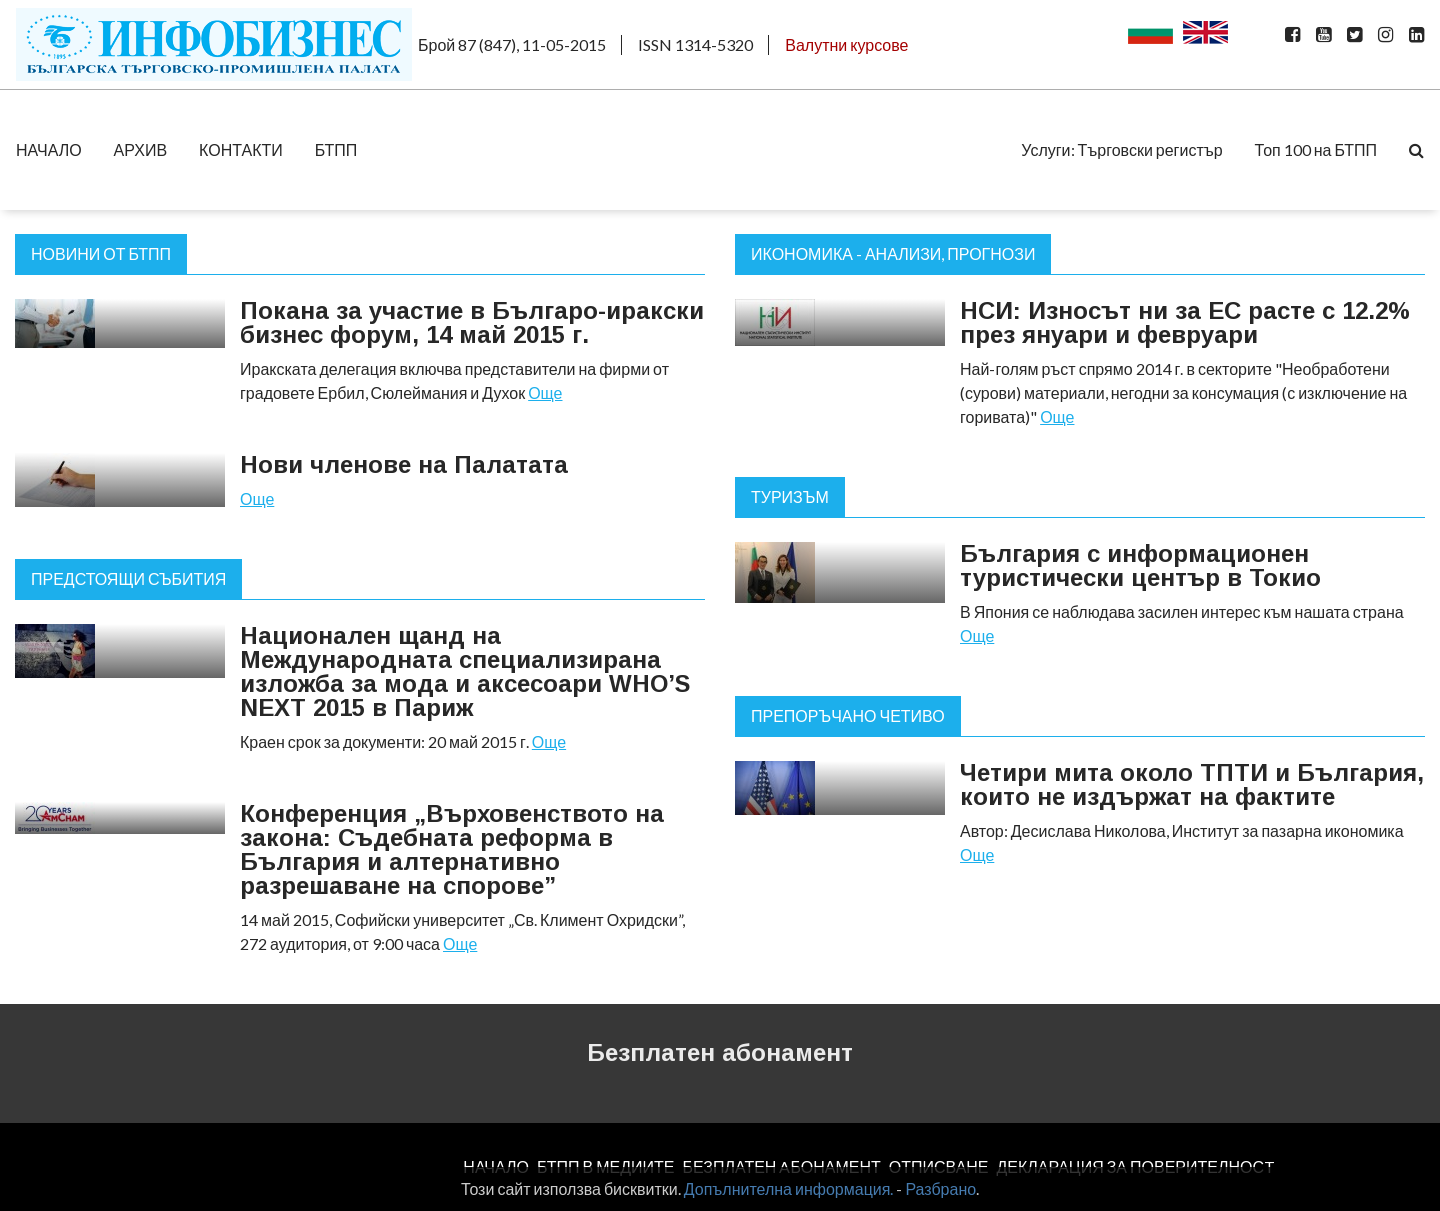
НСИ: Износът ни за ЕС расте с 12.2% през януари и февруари (1185, 322)
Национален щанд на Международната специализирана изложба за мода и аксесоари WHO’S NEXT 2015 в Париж (465, 671)
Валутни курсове (846, 44)
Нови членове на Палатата (404, 464)
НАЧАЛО (49, 149)
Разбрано (940, 1188)
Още (545, 392)
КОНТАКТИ (241, 149)
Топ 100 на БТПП (1316, 149)
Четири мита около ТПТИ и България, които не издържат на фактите (1192, 784)
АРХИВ (140, 149)
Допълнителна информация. (789, 1188)
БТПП (336, 149)
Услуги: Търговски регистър (1121, 149)
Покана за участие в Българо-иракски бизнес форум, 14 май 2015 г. (472, 322)
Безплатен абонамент (720, 1052)
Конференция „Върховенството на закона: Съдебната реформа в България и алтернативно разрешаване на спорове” (452, 849)
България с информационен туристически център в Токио (1140, 565)
